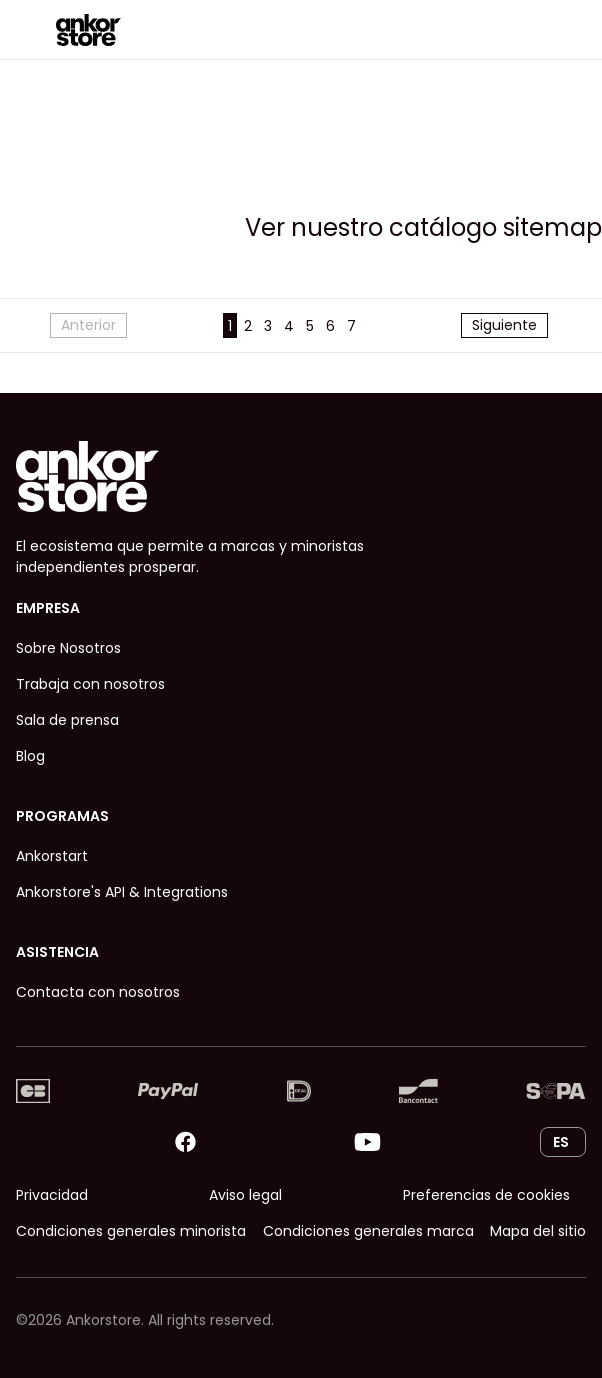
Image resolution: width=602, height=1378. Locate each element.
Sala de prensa (67, 720)
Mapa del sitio (538, 1231)
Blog (30, 756)
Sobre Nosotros (68, 648)
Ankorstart (52, 856)
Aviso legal (245, 1195)
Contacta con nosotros (98, 992)
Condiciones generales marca (368, 1231)
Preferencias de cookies (486, 1195)
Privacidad (52, 1195)
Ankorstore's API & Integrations (122, 892)
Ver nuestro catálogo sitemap (423, 227)
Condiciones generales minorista (131, 1231)
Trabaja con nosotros (90, 684)
